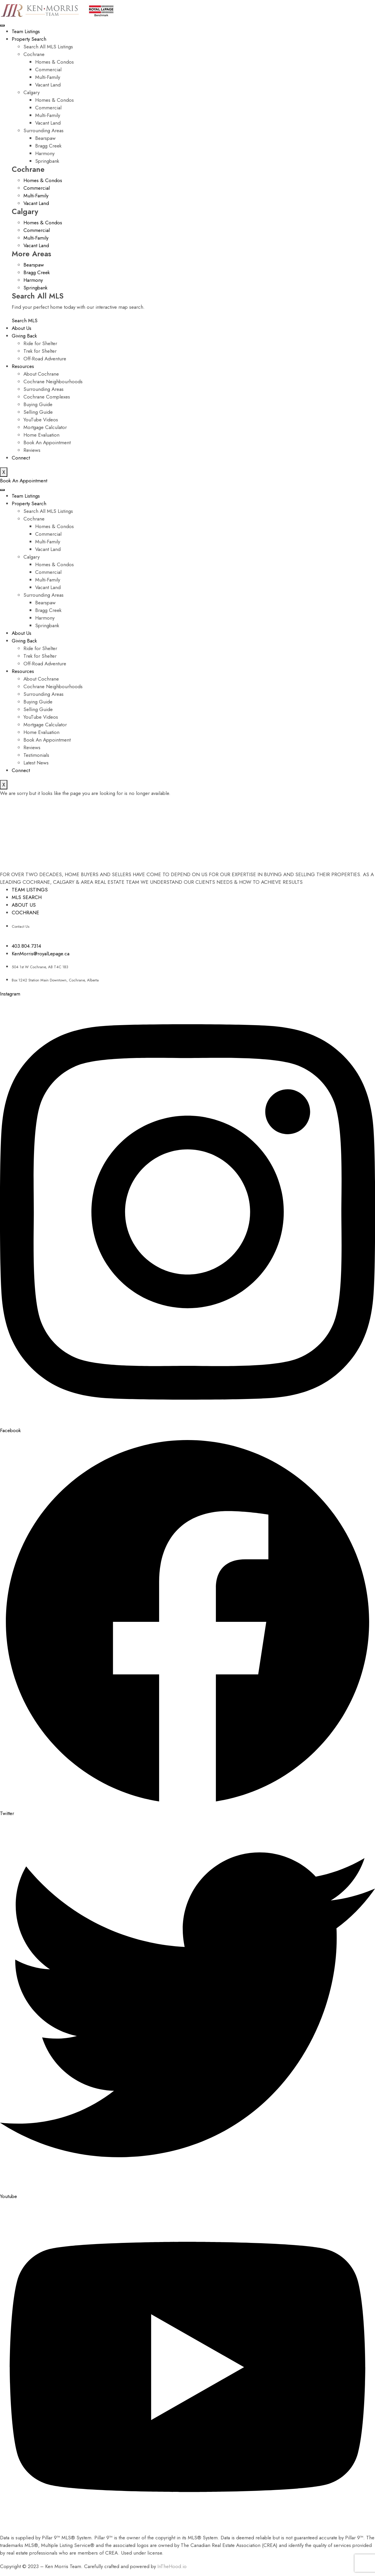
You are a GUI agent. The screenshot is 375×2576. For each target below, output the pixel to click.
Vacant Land (48, 84)
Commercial (48, 69)
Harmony (44, 153)
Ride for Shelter (40, 343)
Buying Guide (37, 404)
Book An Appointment (47, 442)
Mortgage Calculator (45, 427)
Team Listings (26, 31)
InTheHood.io (172, 2566)
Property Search (29, 39)
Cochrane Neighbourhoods (53, 381)
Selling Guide (38, 412)
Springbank (47, 161)
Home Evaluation (41, 434)
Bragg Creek (48, 145)
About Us (21, 328)
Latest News (36, 762)
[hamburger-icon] (2, 25)
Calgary (31, 92)
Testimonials (36, 755)
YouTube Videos (40, 419)
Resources (23, 366)
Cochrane (34, 54)
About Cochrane (41, 373)
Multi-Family (47, 77)
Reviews (31, 450)
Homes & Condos (54, 61)
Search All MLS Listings (48, 46)
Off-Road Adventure (44, 358)
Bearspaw (45, 138)
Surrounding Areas (43, 130)
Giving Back (24, 335)
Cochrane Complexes (46, 396)
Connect (21, 457)
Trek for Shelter (40, 351)
